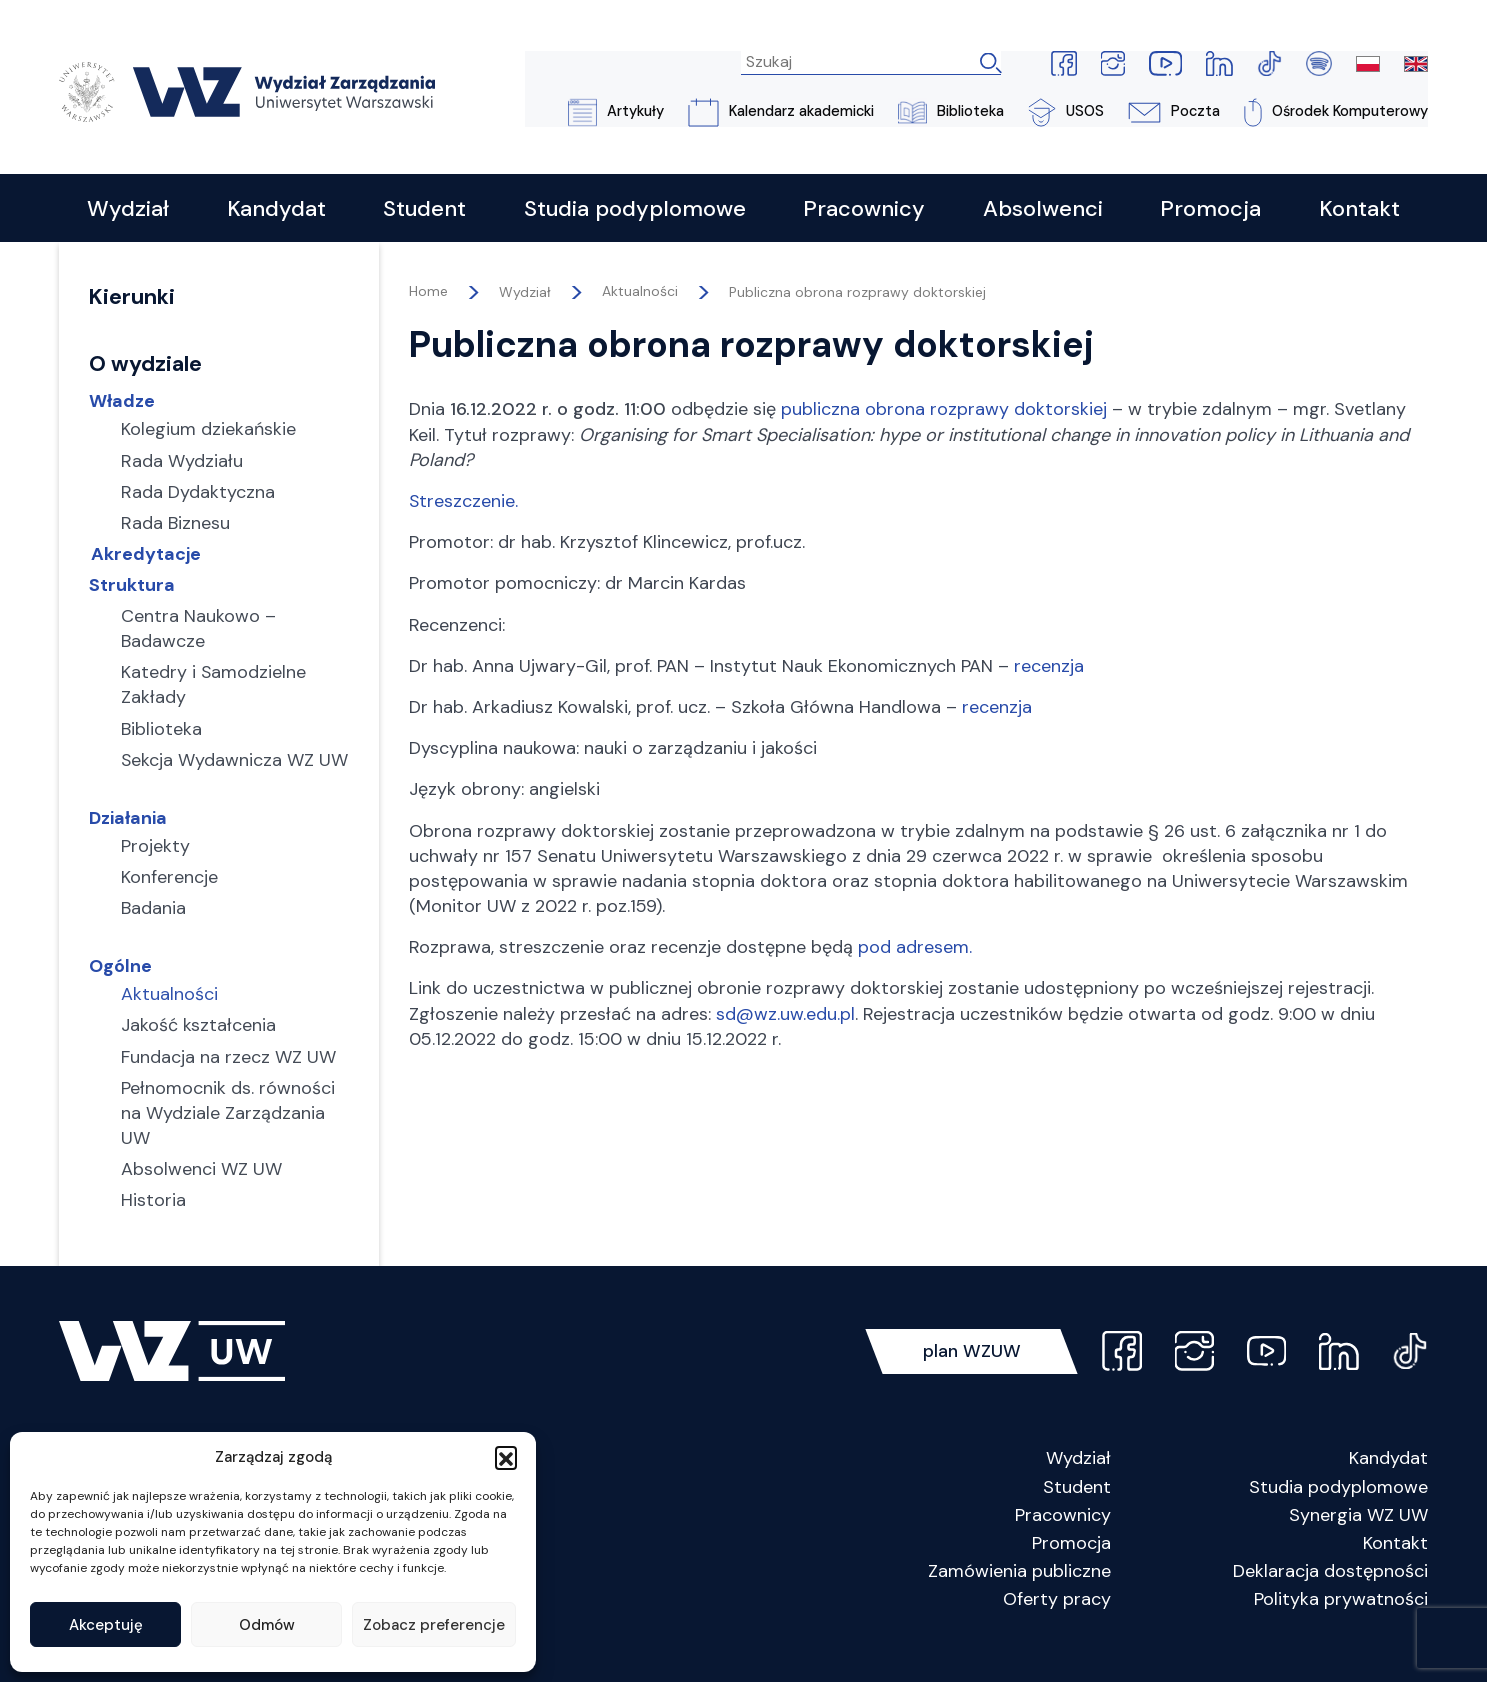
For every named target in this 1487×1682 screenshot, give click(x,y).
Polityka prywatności (1341, 1629)
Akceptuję (106, 1625)
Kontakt (1395, 1572)
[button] (506, 1457)
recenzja (1049, 667)
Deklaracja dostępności (1330, 1601)
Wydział (1078, 1488)
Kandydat (1388, 1488)
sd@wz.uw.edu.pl (785, 1015)
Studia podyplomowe (1338, 1516)
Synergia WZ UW (1358, 1544)
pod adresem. (915, 949)
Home (428, 294)
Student (1077, 1516)
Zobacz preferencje (434, 1625)
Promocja (1071, 1572)
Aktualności (640, 294)
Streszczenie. (464, 503)
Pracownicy (1063, 1544)
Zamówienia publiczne (1019, 1601)
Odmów (267, 1625)
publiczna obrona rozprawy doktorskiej (944, 411)
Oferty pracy (1057, 1629)
